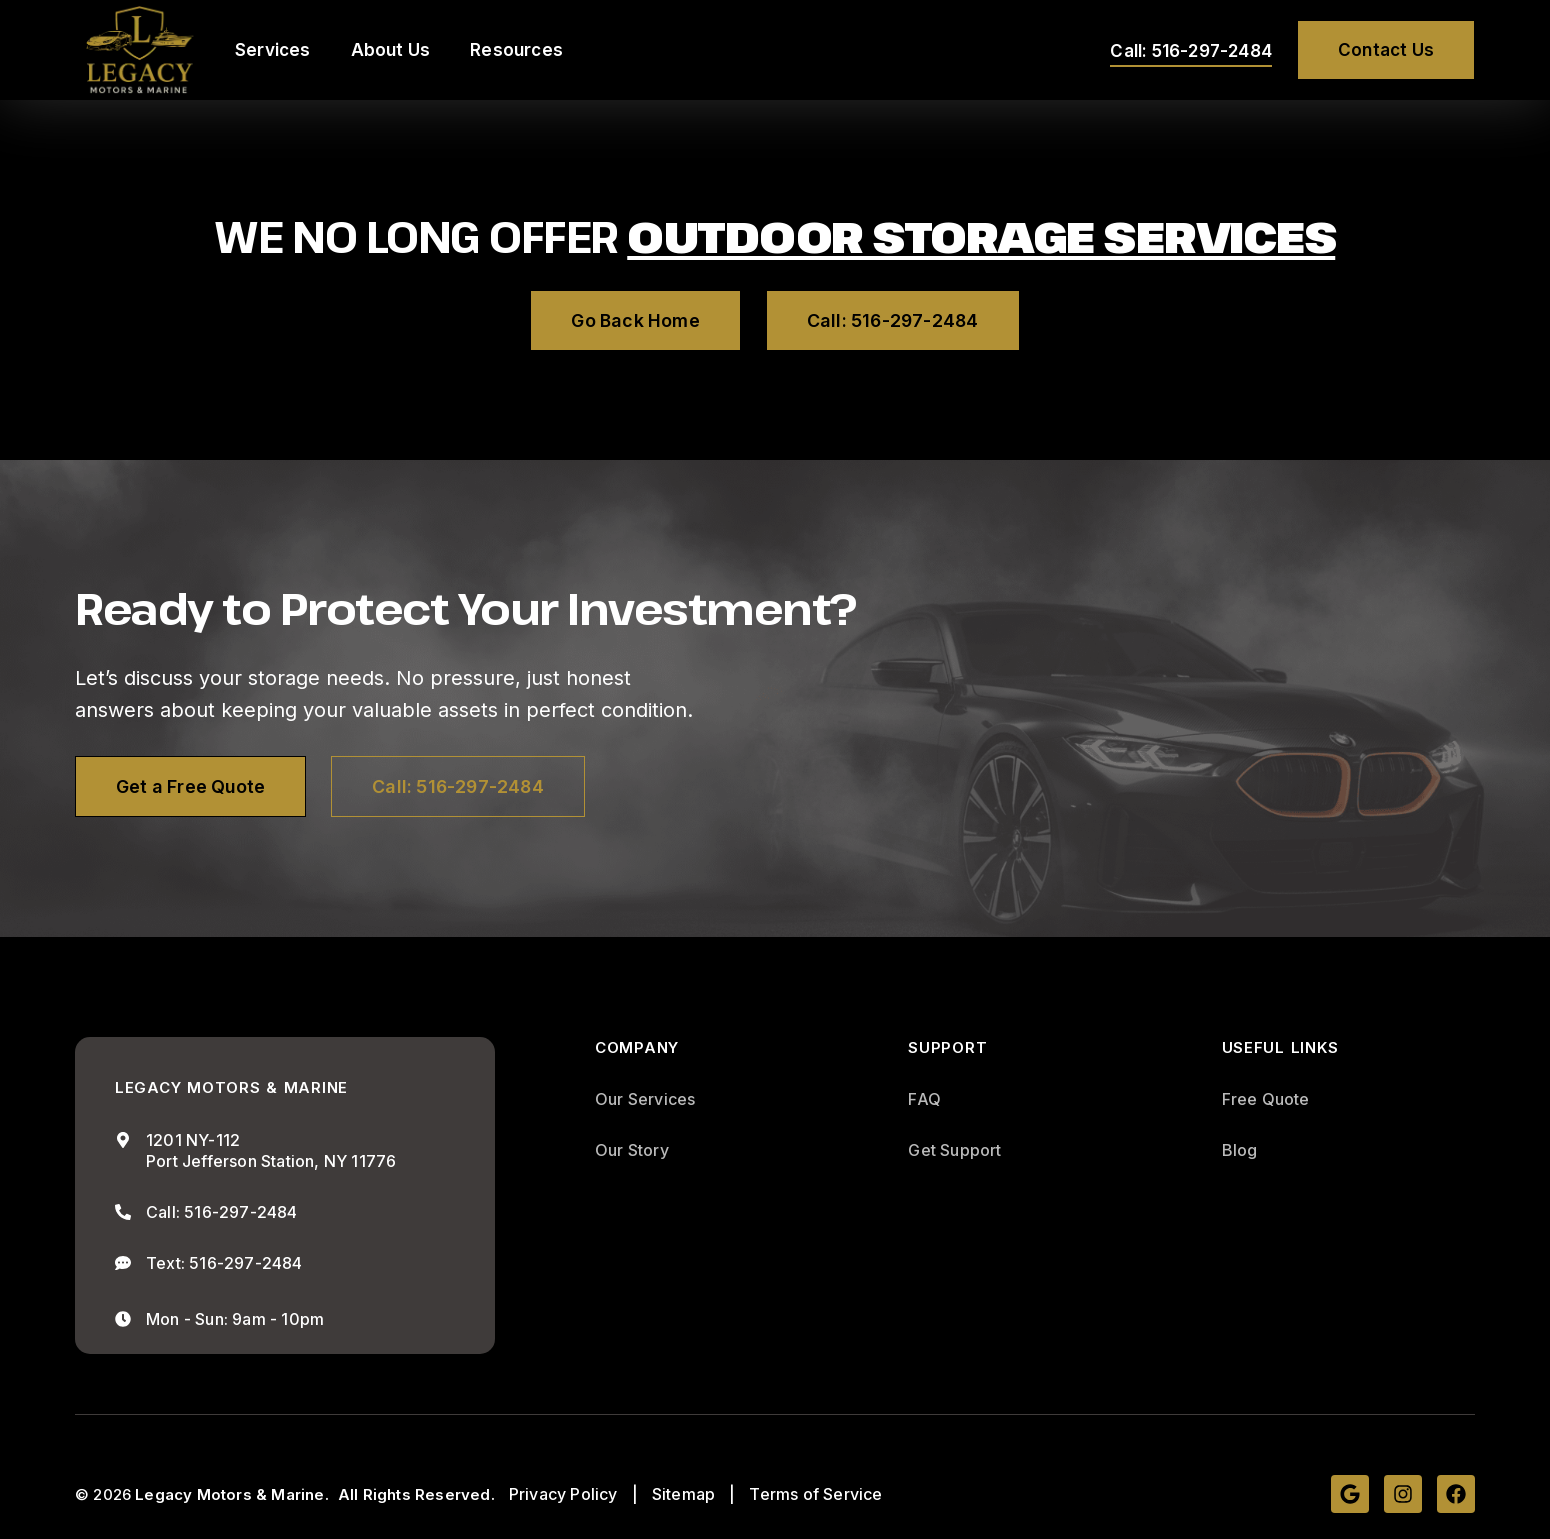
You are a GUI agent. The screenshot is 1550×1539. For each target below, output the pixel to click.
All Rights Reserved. (416, 1494)
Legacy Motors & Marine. (232, 1494)
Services (273, 50)
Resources (516, 50)
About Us (391, 50)
